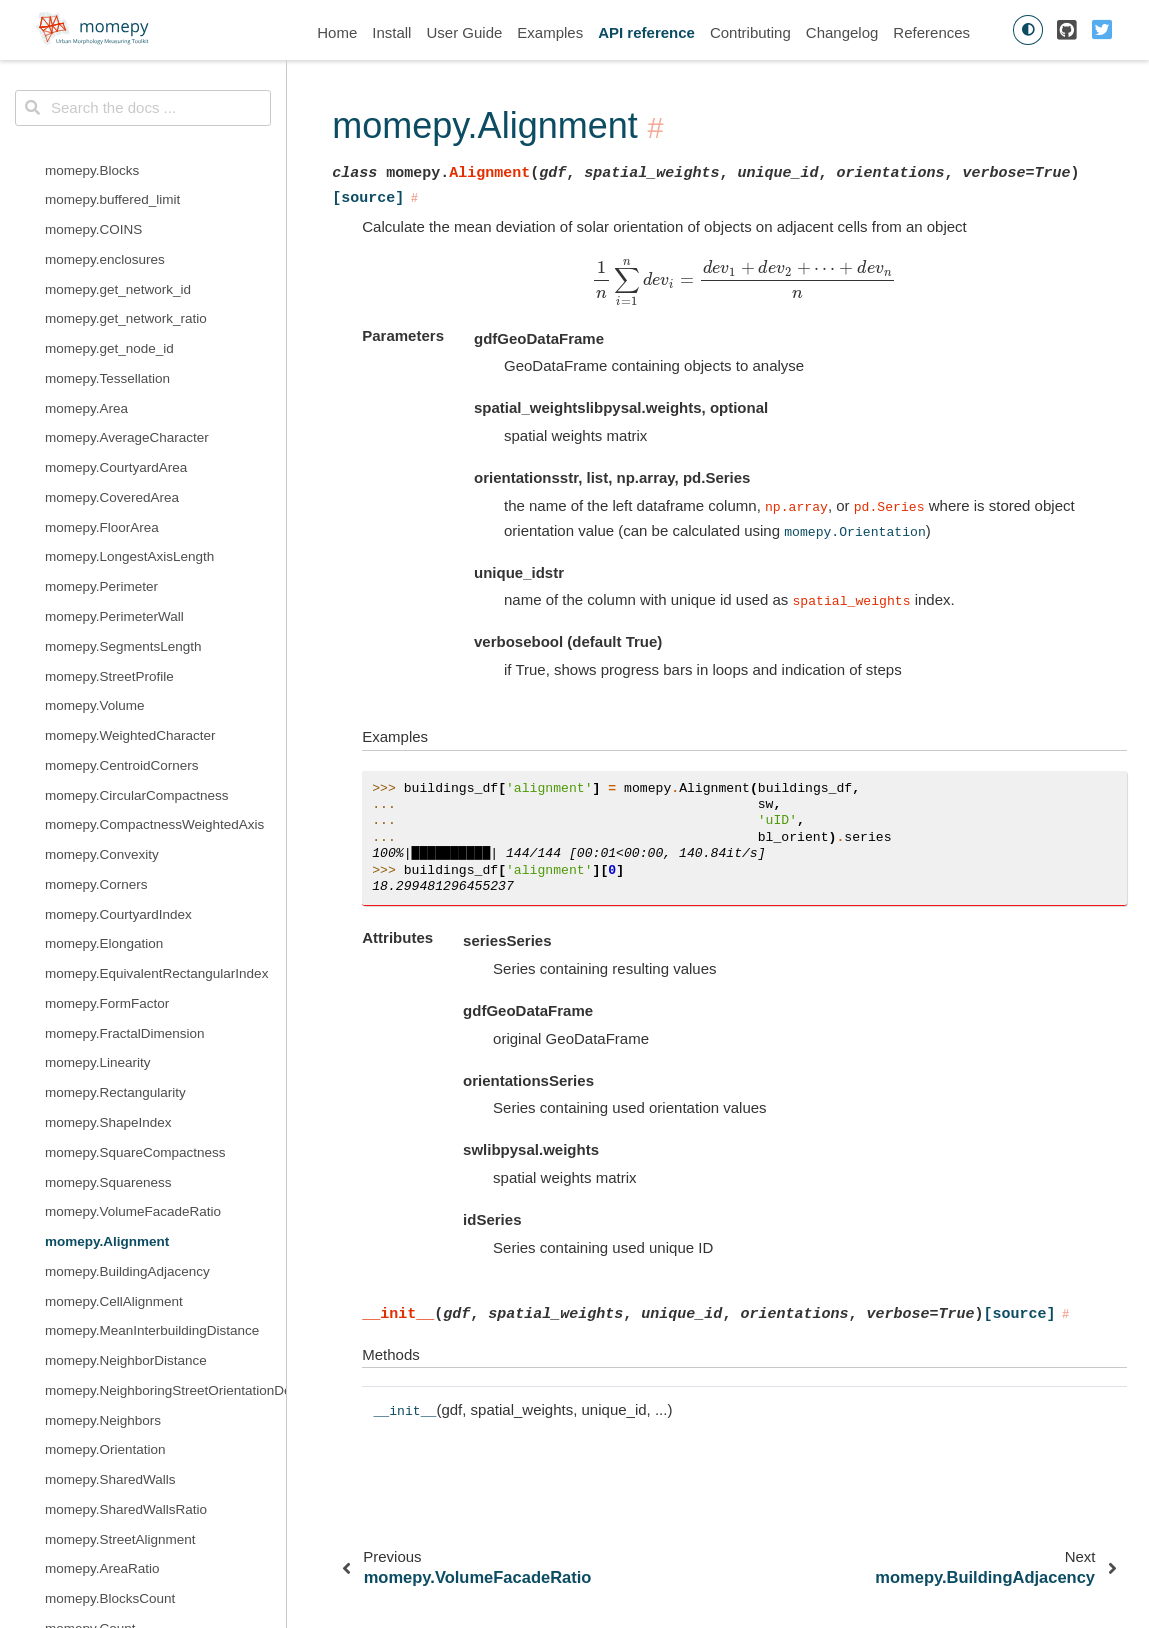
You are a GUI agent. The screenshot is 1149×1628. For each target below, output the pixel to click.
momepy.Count (90, 626)
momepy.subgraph (100, 1192)
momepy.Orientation (105, 447)
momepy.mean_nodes (111, 1043)
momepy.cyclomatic (104, 894)
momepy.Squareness (108, 180)
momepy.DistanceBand (114, 1489)
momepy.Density (95, 686)
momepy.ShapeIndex (108, 120)
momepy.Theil (87, 1370)
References (931, 32)
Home (337, 32)
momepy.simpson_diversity (126, 1459)
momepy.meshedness (110, 1073)
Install (391, 32)
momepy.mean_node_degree (132, 983)
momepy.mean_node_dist (122, 1013)
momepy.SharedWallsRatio (126, 507)
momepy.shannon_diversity (126, 1430)
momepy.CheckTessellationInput (141, 1579)
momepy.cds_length (105, 805)
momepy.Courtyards (105, 656)
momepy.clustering (101, 864)
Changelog (842, 32)
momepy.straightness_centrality (139, 1162)
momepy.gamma (95, 953)
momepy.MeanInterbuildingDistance (152, 328)
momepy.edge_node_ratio (123, 924)
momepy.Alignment (107, 239)
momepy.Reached (99, 745)
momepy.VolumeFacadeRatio (133, 209)
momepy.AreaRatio (102, 566)
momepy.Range (92, 1281)
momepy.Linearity (98, 60)
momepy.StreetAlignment (120, 537)
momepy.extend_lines (110, 1608)
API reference (646, 32)
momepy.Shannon (99, 1311)
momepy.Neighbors (103, 418)
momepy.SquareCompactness (135, 150)
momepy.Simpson (98, 1340)
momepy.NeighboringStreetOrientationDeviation (165, 388)
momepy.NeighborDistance (126, 358)
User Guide (464, 32)
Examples (550, 32)
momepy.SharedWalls (110, 477)
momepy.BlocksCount (110, 596)
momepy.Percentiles (105, 1251)
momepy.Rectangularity (115, 90)
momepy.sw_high (97, 1519)
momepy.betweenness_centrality (143, 775)
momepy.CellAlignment (114, 299)
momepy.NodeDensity (111, 715)
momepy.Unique (93, 1400)
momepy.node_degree (112, 1102)
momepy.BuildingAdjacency (127, 269)
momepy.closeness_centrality (133, 834)
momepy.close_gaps (106, 1549)
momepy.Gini (84, 1221)
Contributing (750, 32)
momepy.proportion (102, 1132)
